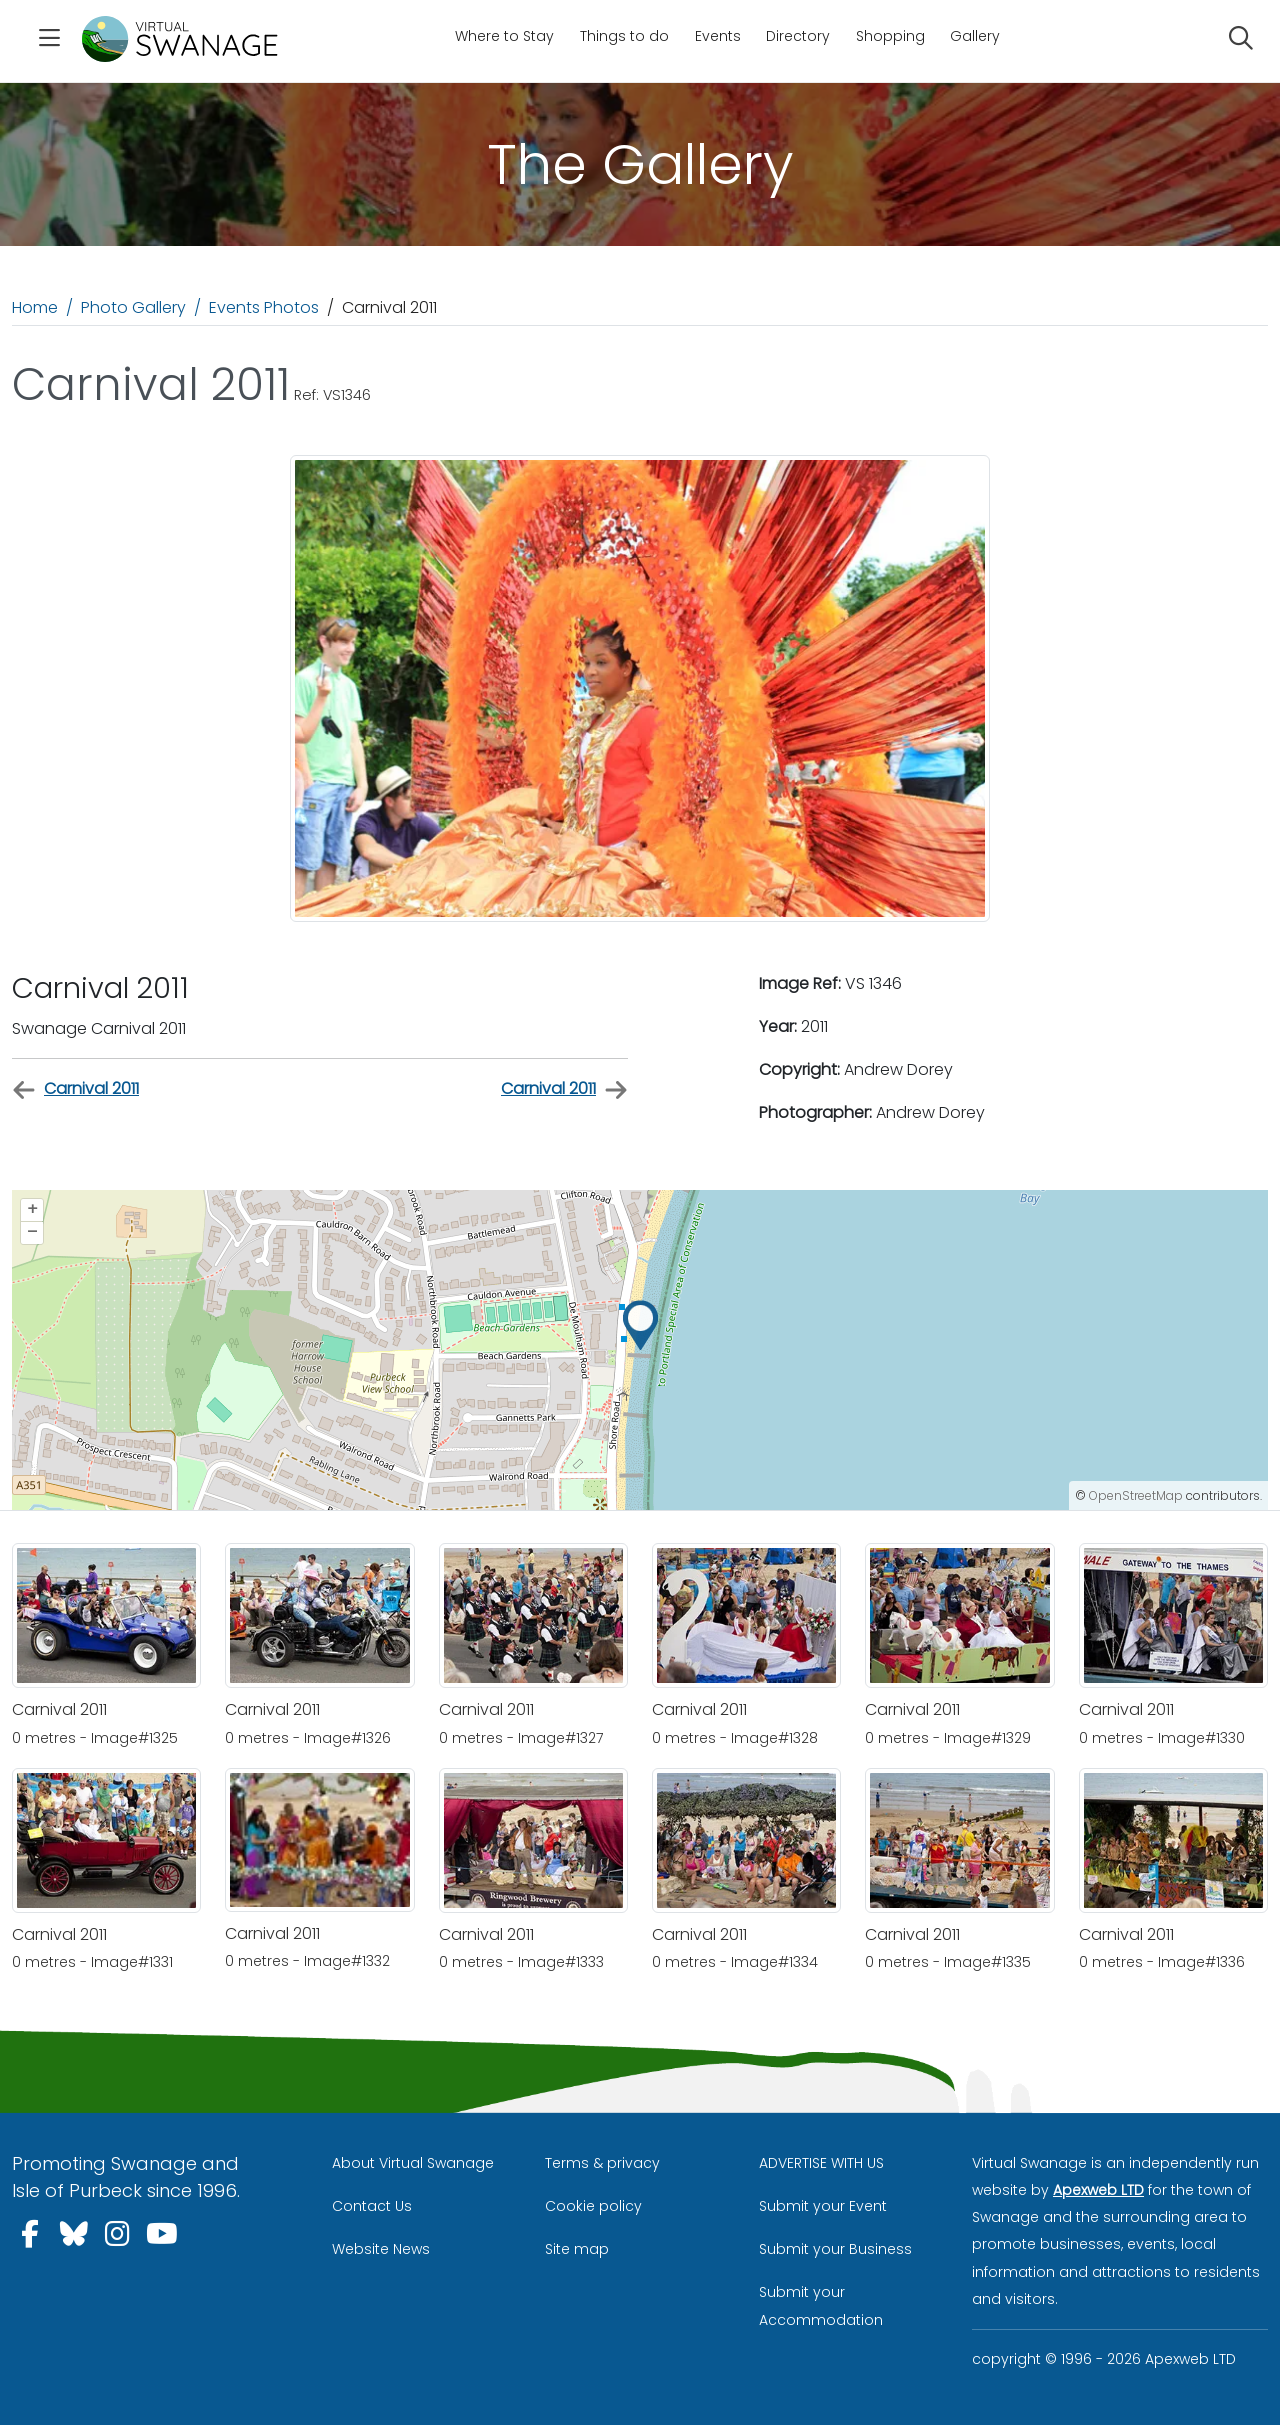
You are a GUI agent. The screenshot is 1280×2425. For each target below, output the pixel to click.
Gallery (975, 36)
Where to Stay (504, 36)
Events (718, 36)
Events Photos (264, 307)
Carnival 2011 (75, 1089)
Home (35, 307)
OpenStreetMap (1136, 1495)
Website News (381, 2249)
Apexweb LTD (1098, 2190)
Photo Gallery (133, 307)
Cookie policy (593, 2206)
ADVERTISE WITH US (821, 2163)
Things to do (624, 36)
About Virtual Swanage (413, 2163)
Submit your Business (835, 2249)
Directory (798, 36)
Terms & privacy (602, 2163)
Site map (577, 2249)
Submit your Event (823, 2206)
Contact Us (372, 2206)
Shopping (890, 36)
